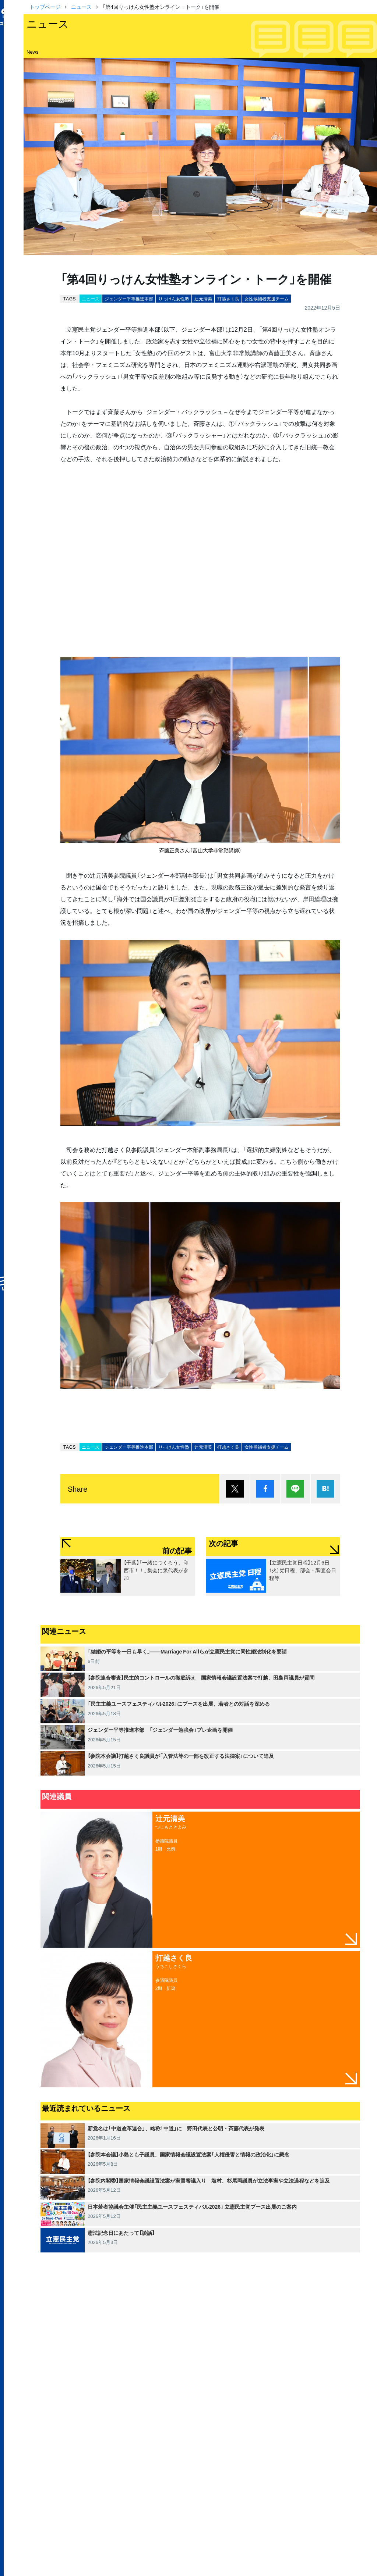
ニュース (81, 6)
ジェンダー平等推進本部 (129, 298)
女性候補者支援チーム (266, 298)
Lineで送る (295, 1489)
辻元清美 (203, 298)
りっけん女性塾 (173, 298)
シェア (265, 1489)
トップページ (44, 6)
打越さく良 (228, 298)
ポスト (235, 1489)
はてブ (325, 1489)
